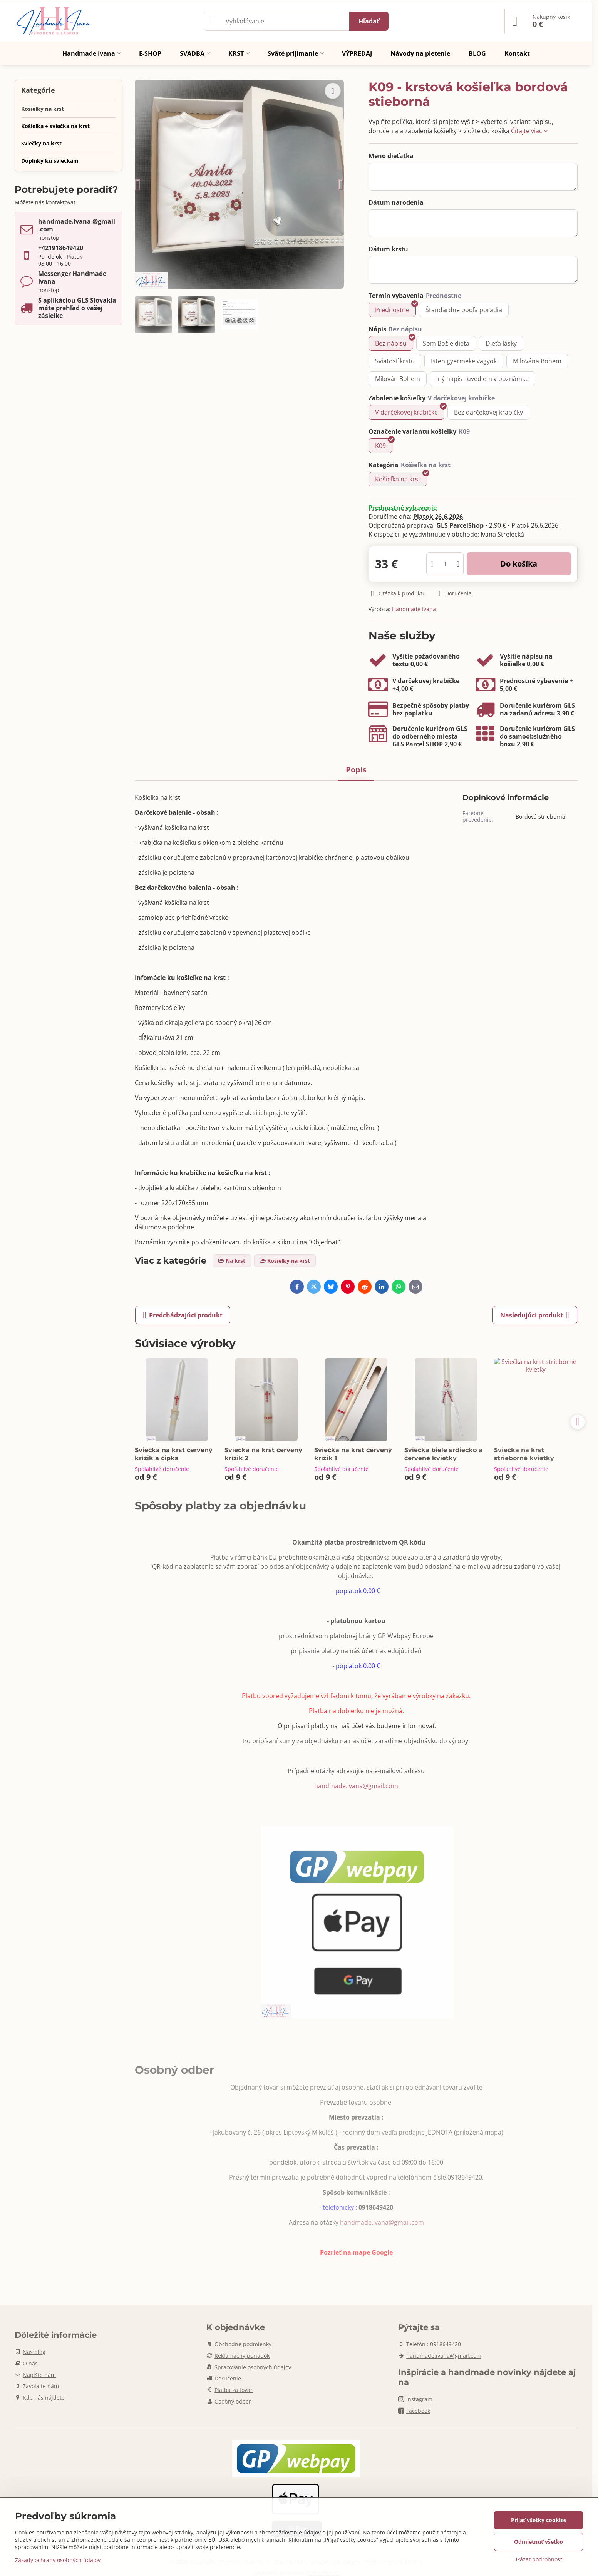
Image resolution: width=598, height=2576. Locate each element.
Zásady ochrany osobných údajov (58, 2560)
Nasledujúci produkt (535, 1315)
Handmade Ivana (414, 609)
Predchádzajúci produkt (183, 1315)
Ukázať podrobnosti (538, 2559)
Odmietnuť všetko (538, 2541)
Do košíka (518, 563)
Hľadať (368, 21)
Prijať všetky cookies (538, 2520)
